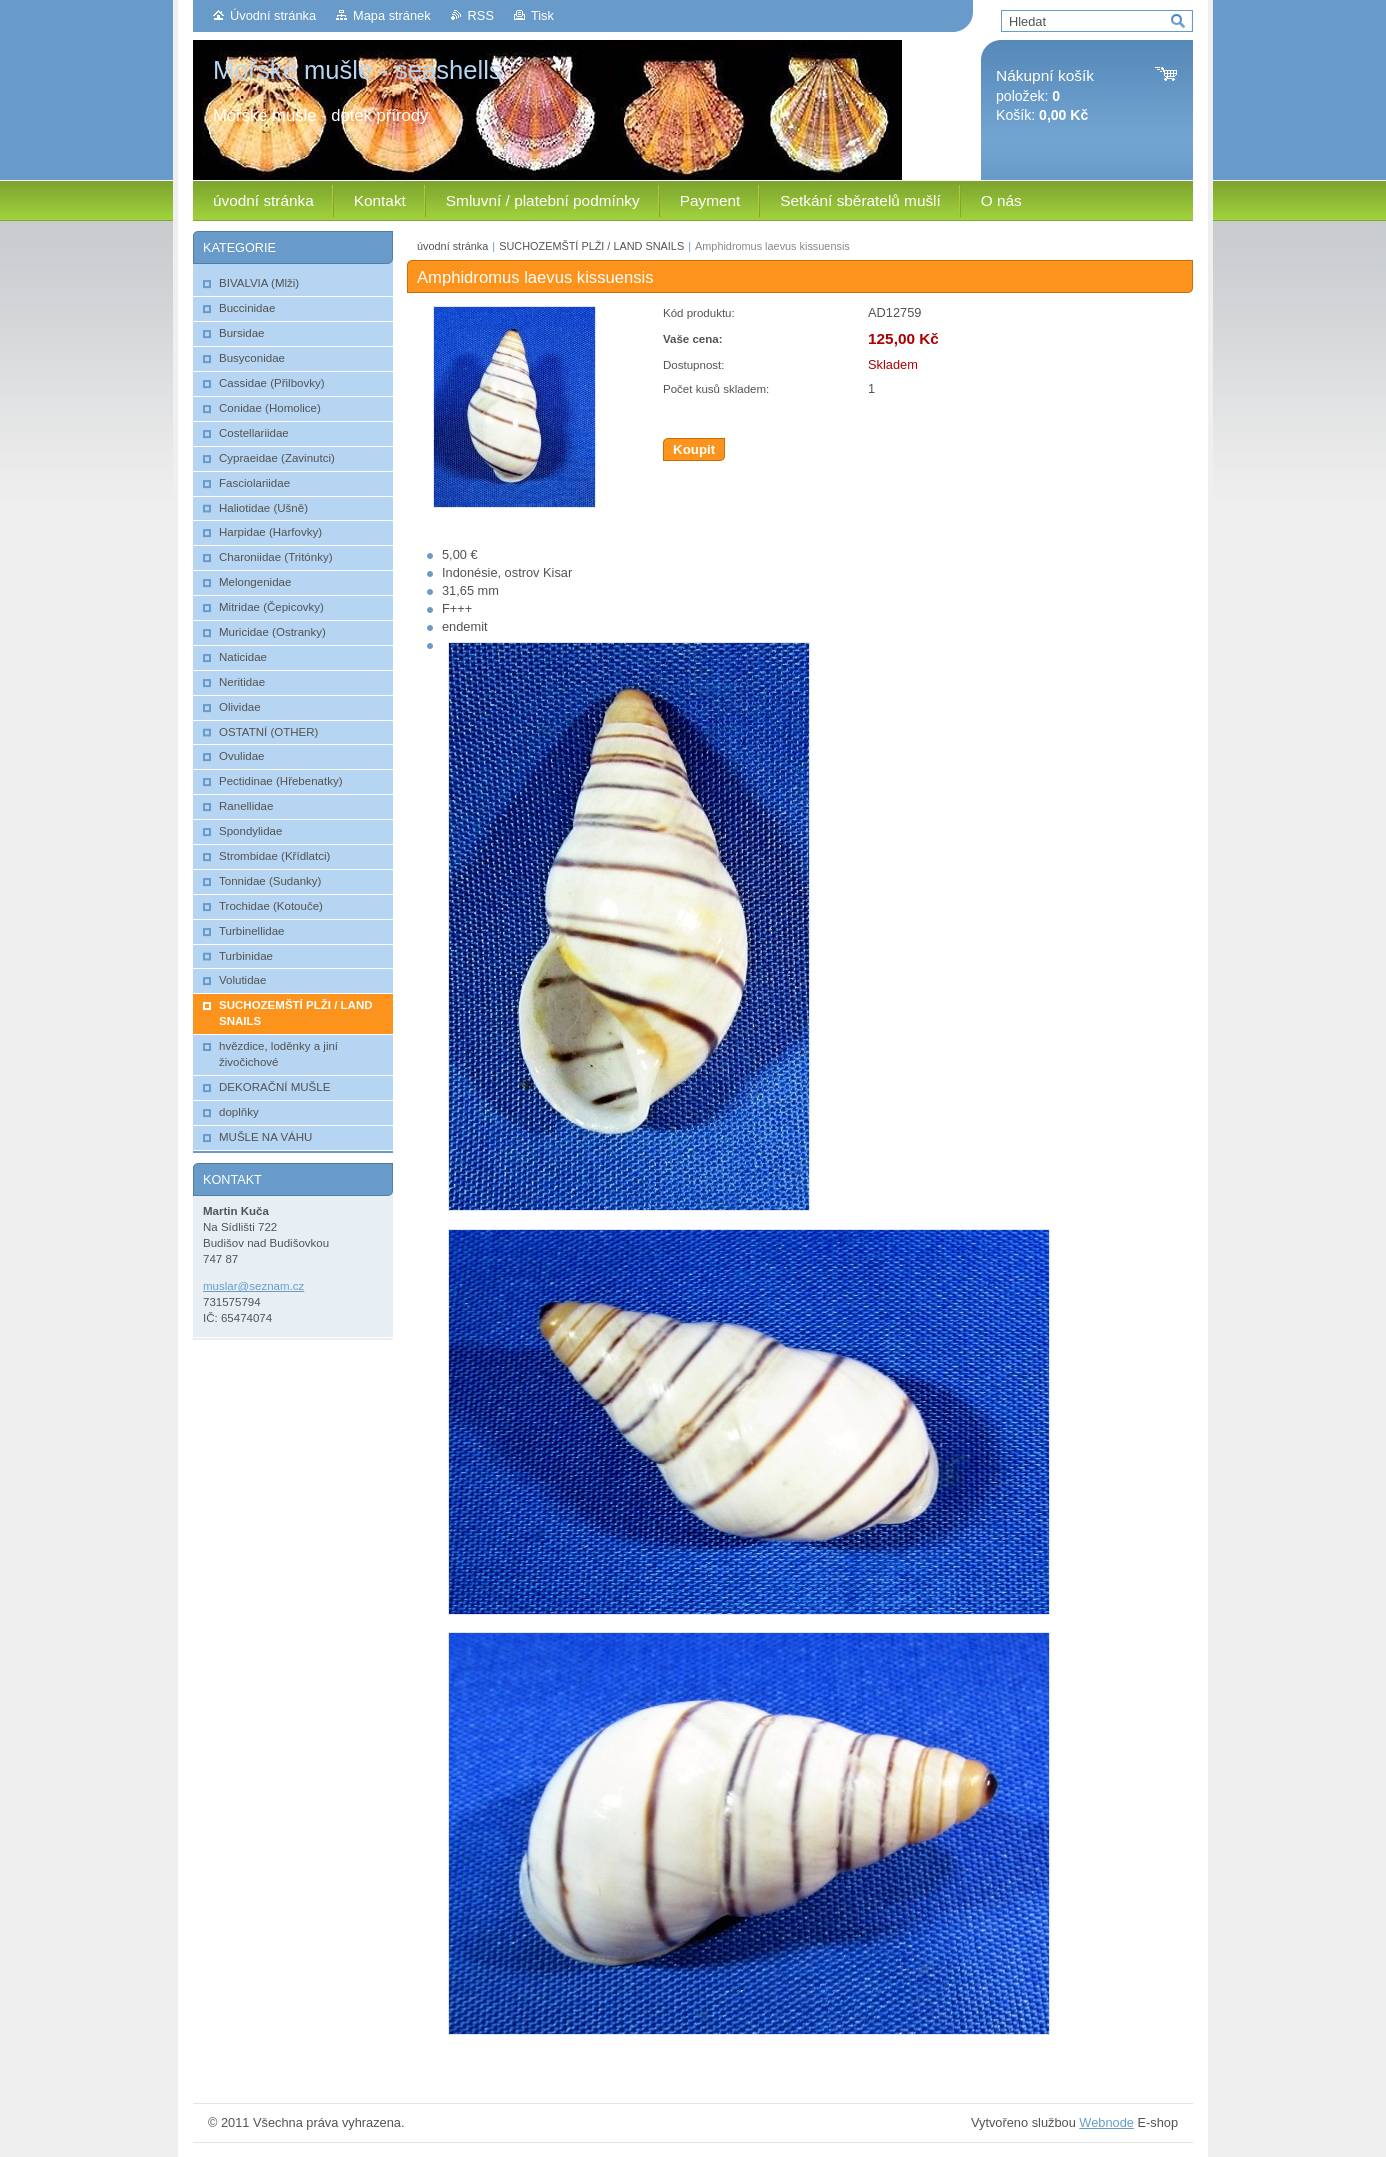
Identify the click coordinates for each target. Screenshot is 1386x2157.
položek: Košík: (1045, 95)
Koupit (694, 449)
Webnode (1106, 2122)
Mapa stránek (392, 15)
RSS (481, 15)
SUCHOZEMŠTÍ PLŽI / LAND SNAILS (591, 246)
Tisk (542, 15)
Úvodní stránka (273, 15)
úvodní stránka (452, 246)
